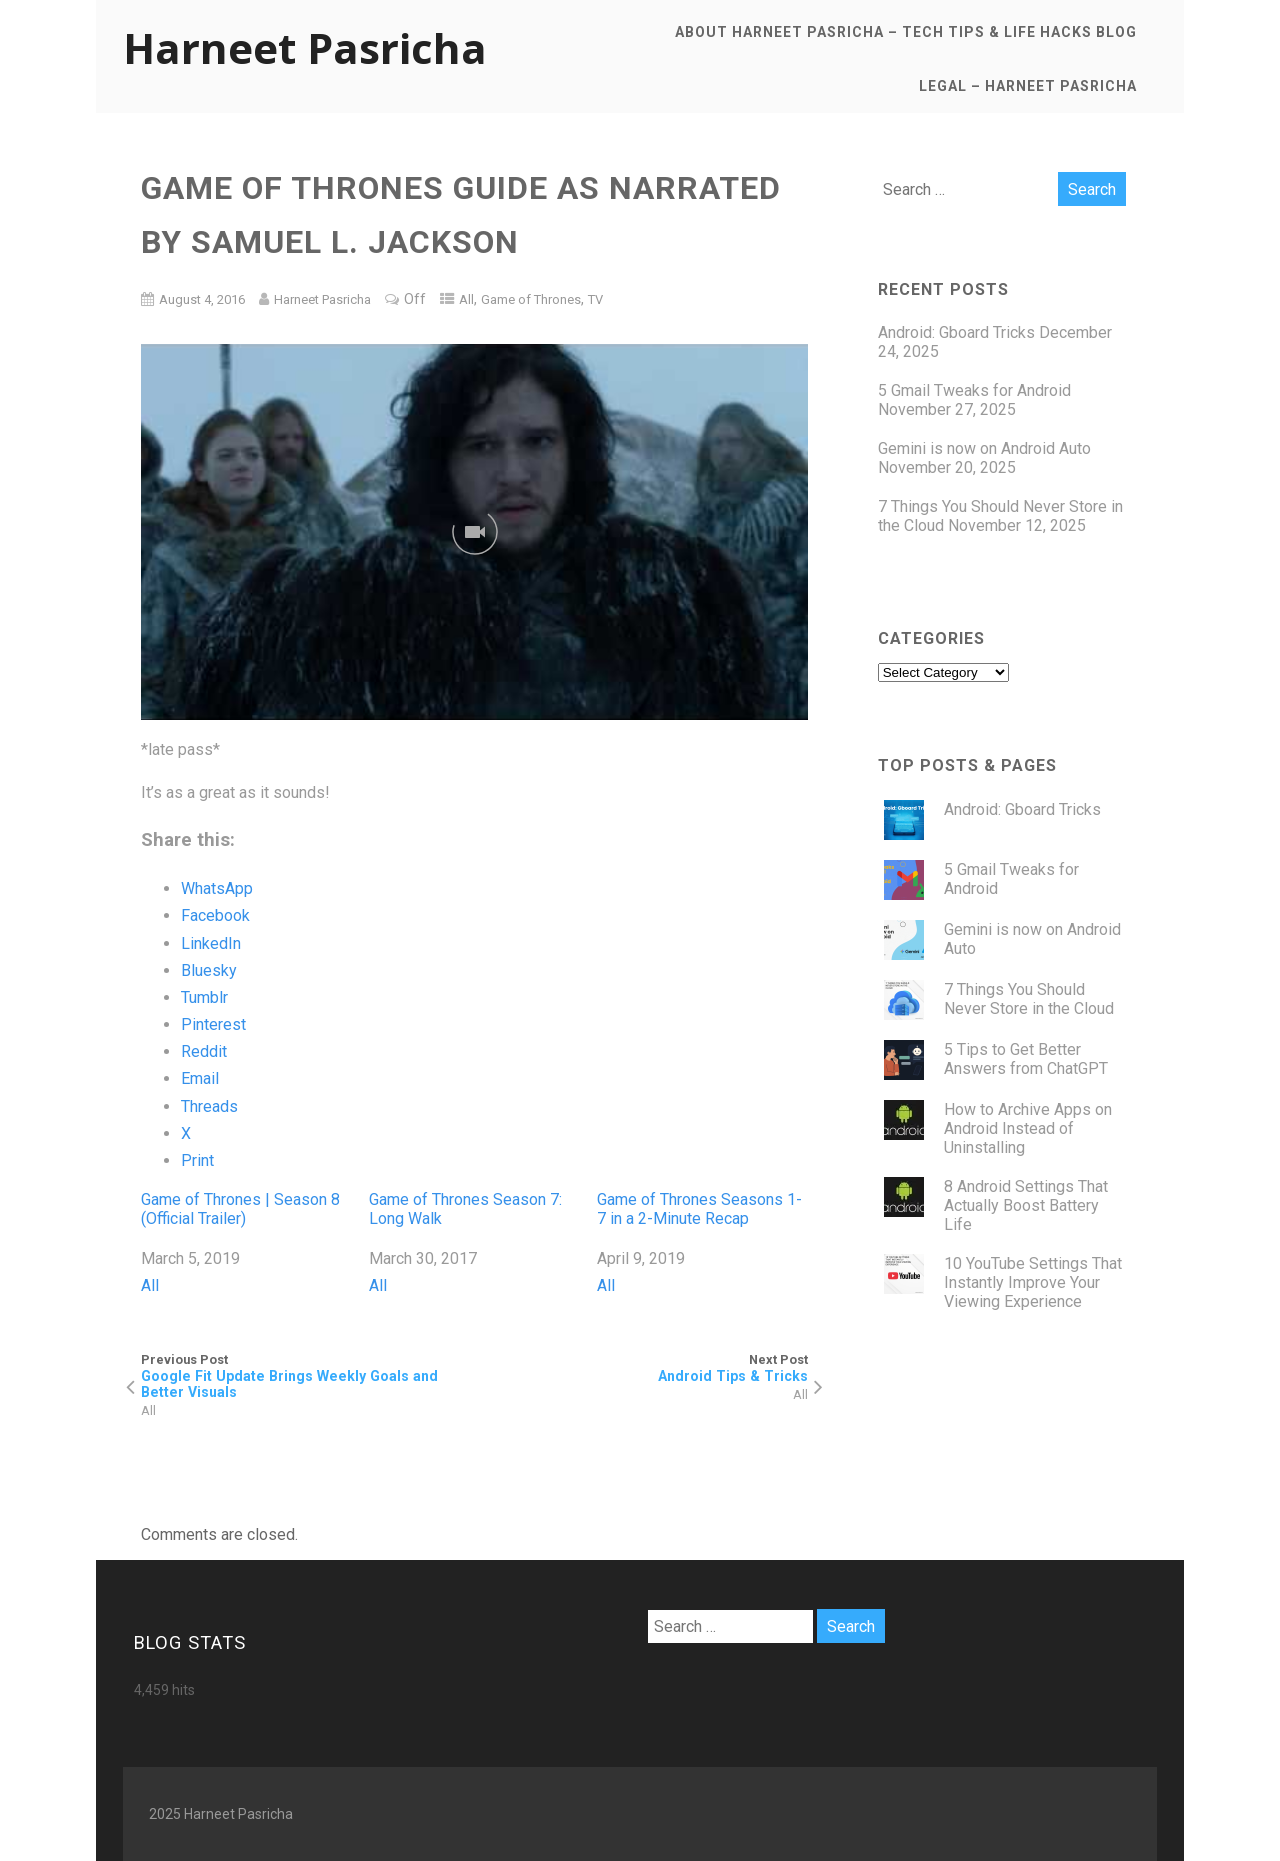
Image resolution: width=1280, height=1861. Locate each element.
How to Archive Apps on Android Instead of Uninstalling (1028, 1128)
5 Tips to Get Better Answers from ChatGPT (1026, 1059)
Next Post (642, 1368)
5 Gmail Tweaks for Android (974, 390)
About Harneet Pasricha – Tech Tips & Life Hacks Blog (906, 32)
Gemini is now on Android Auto (984, 448)
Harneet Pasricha (305, 47)
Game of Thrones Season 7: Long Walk (465, 1209)
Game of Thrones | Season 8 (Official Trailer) (240, 1209)
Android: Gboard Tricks (956, 332)
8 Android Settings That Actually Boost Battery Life (1026, 1205)
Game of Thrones (531, 299)
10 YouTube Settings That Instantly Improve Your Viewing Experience (1033, 1282)
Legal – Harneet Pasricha (1028, 86)
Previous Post (308, 1376)
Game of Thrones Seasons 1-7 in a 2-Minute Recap (699, 1209)
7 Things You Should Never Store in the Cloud (1029, 999)
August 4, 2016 (202, 299)
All (466, 299)
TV (595, 299)
